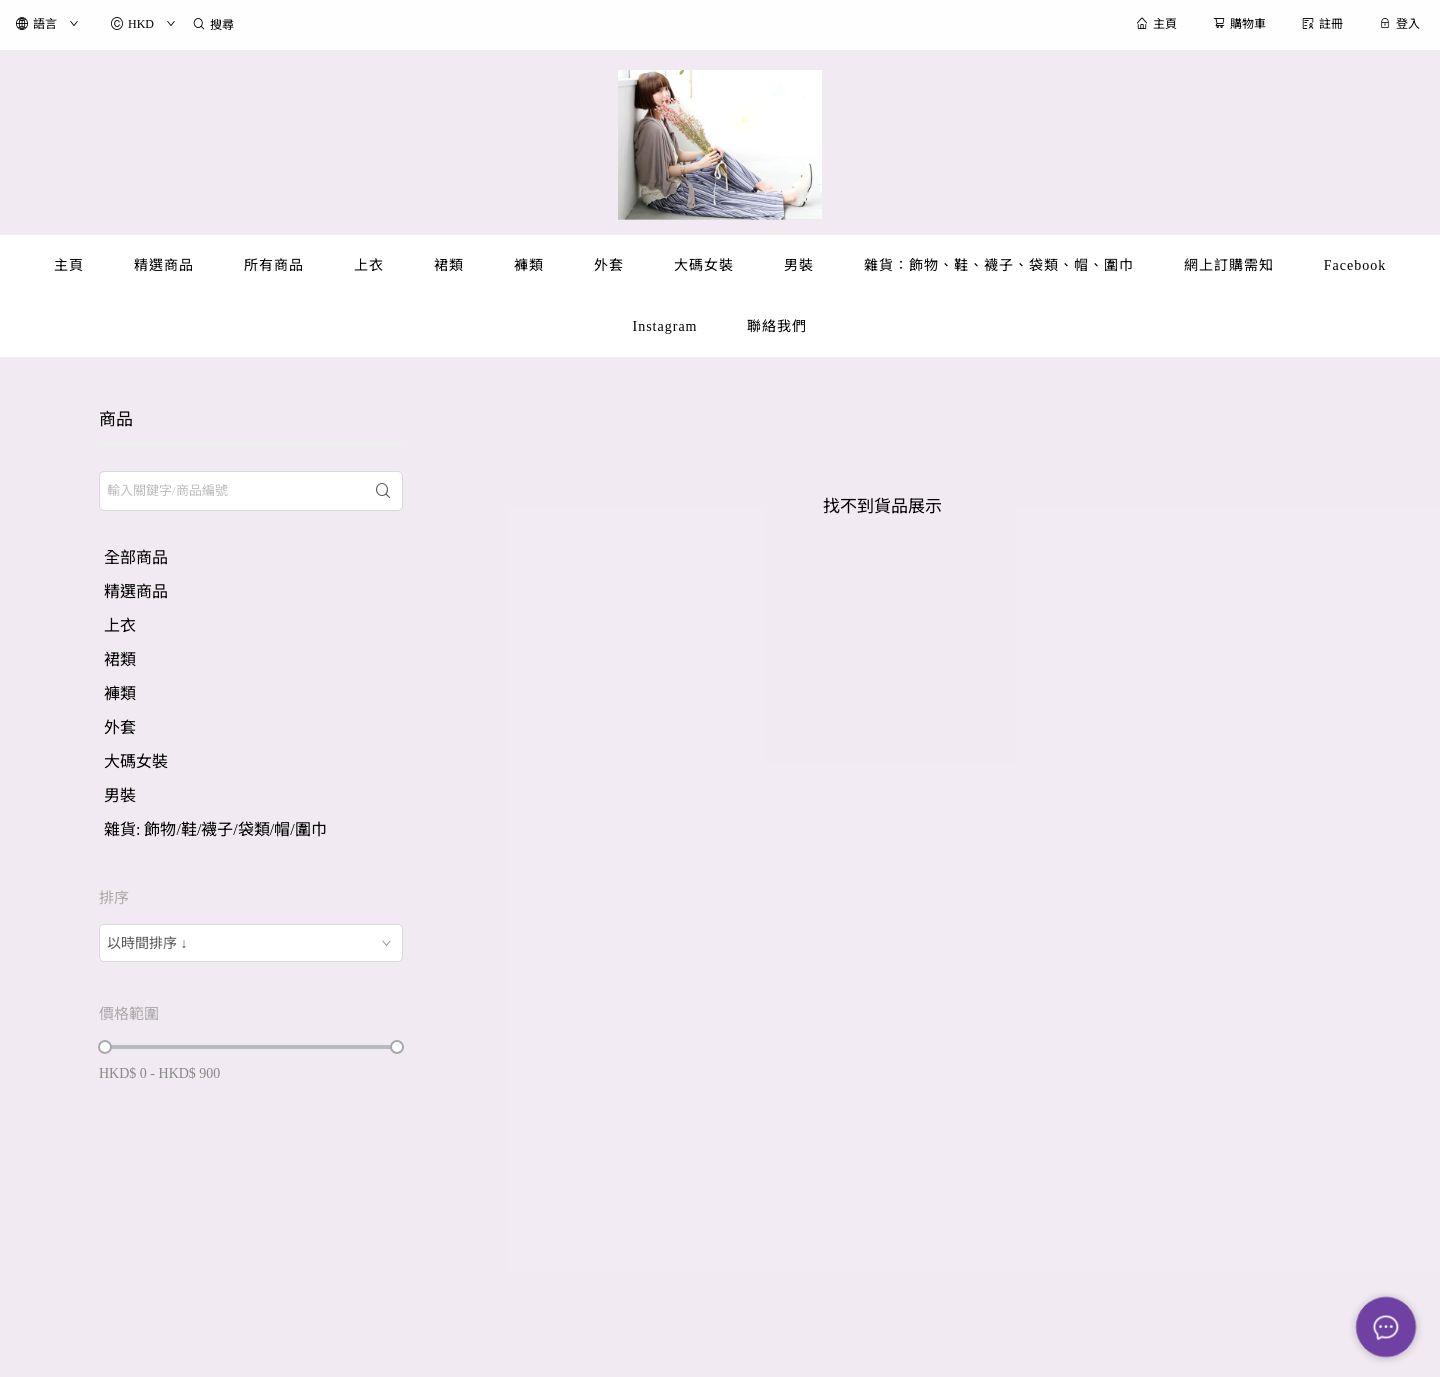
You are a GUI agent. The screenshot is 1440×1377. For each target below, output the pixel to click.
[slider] (105, 1047)
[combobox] (251, 943)
